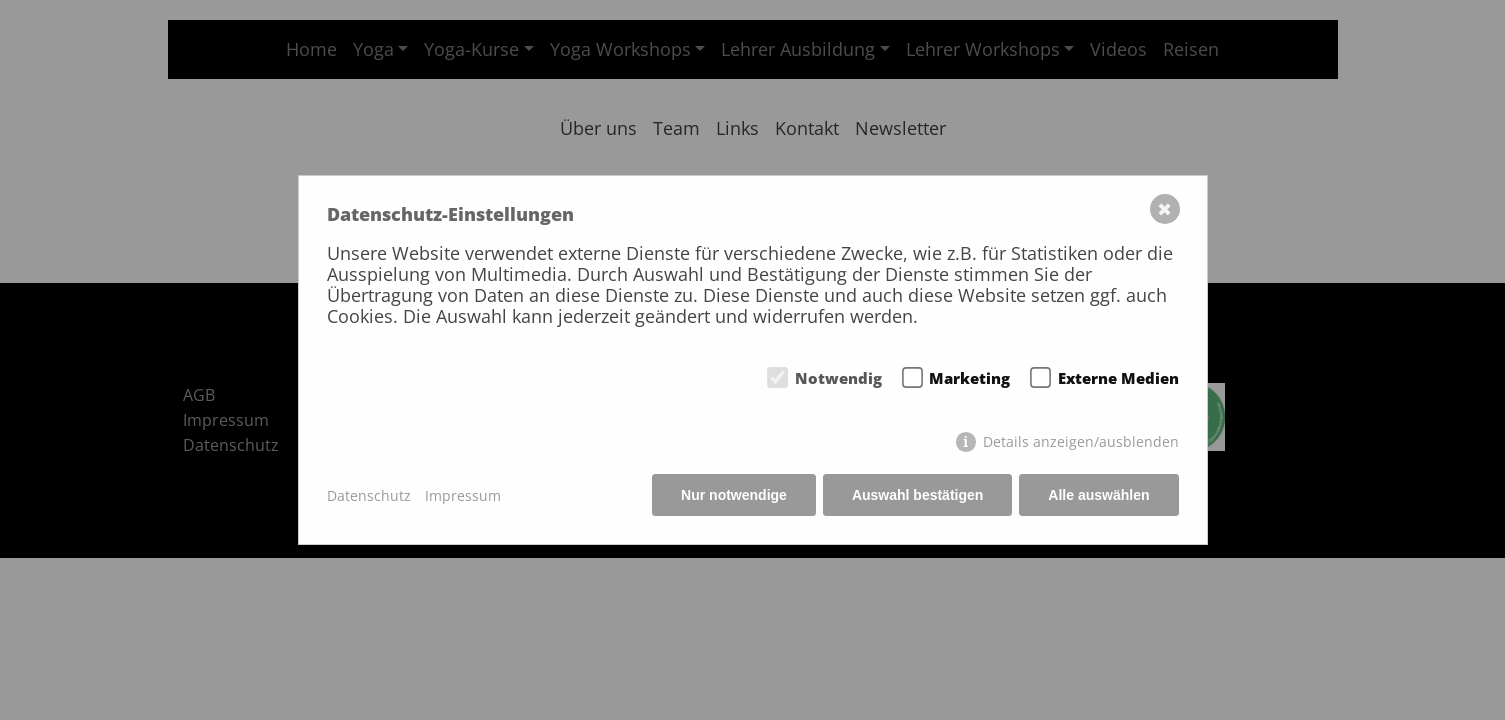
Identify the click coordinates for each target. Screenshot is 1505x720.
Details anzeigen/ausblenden (1081, 441)
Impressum (463, 495)
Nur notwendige (734, 495)
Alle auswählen (1098, 495)
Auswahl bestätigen (917, 495)
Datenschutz (369, 495)
